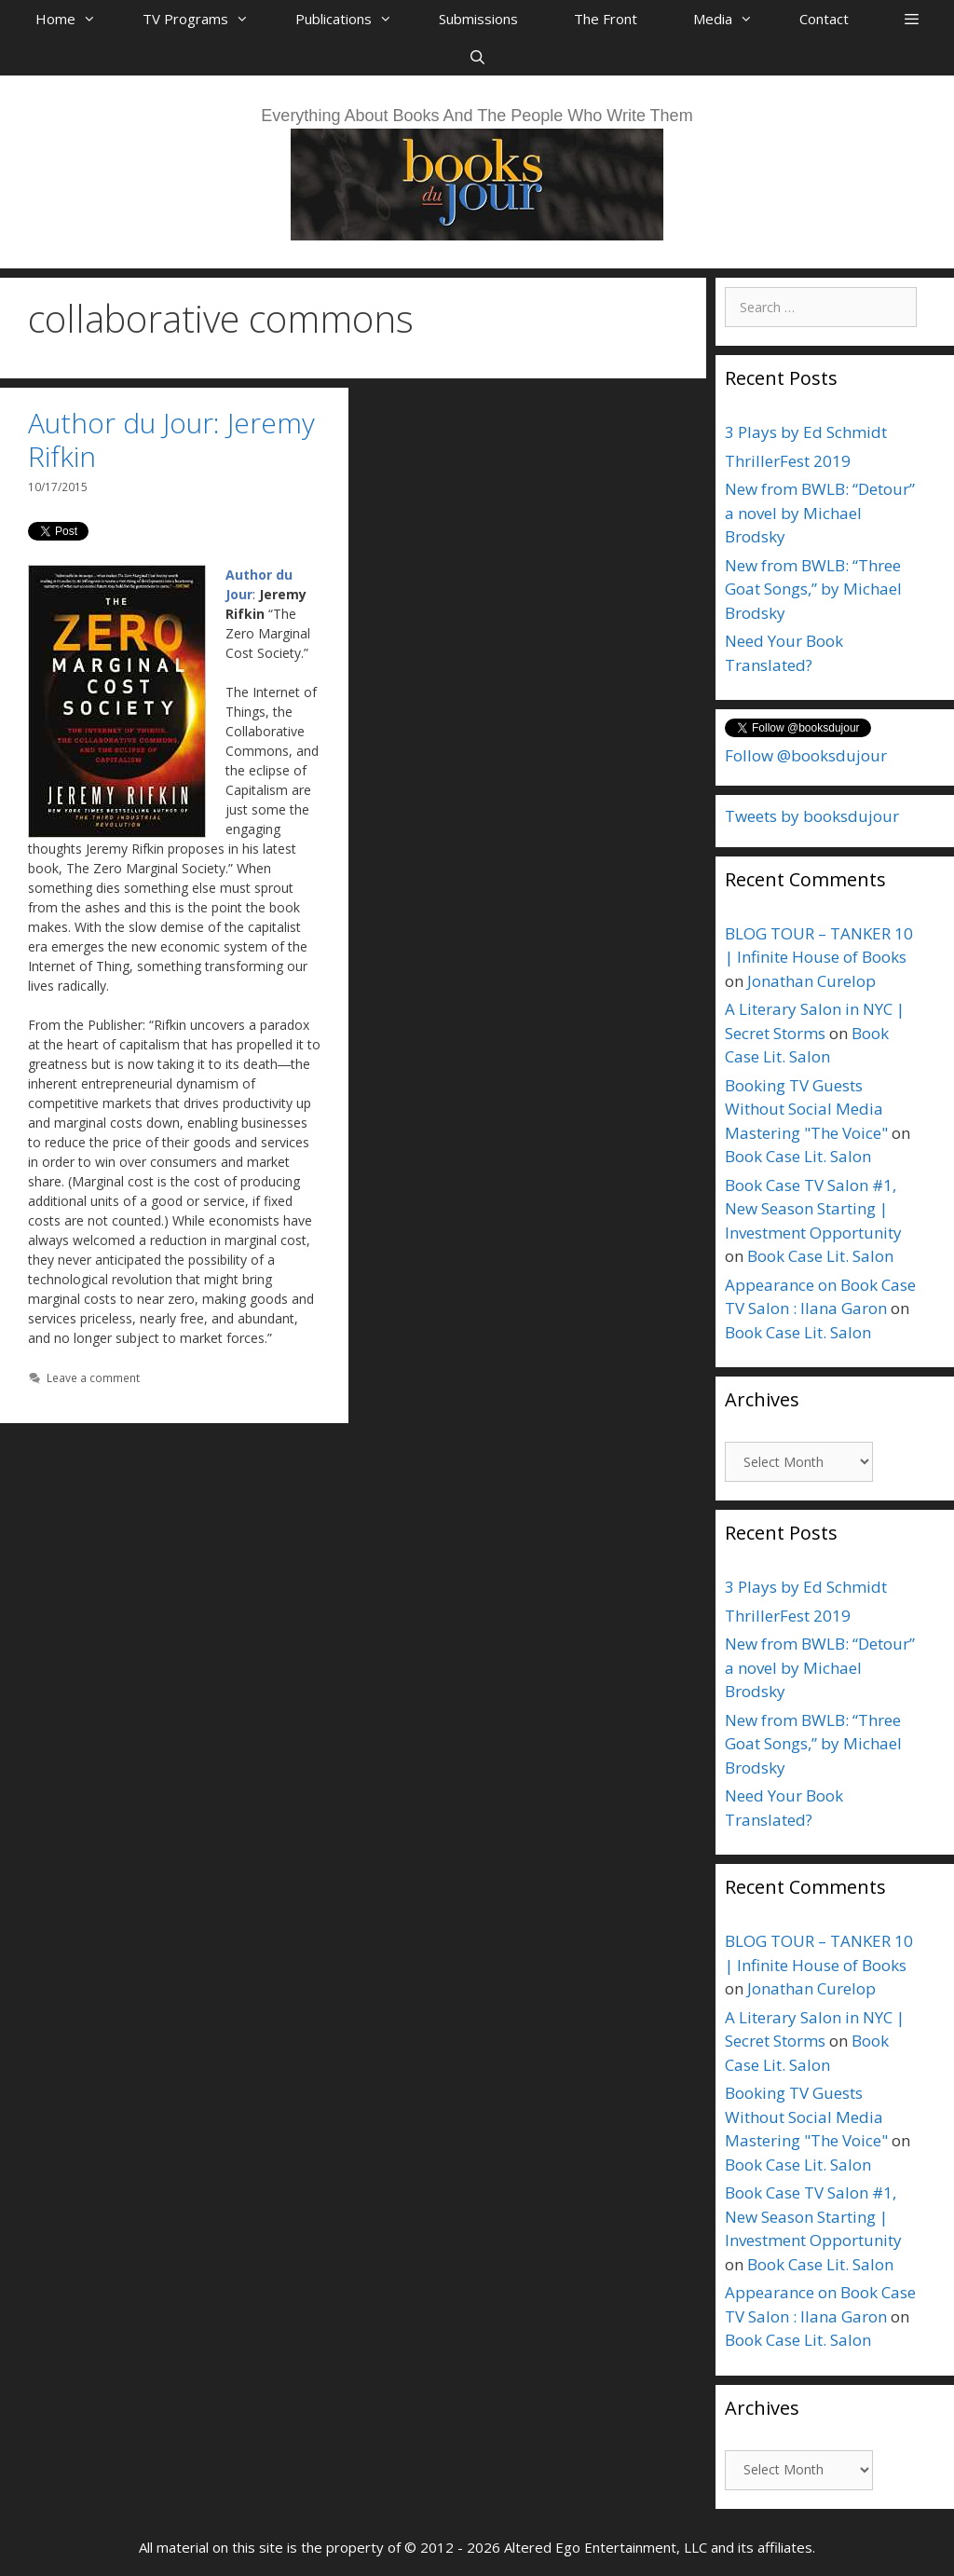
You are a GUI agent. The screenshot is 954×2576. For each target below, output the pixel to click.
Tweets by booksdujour (812, 816)
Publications (353, 18)
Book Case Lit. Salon (798, 1156)
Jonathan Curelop (811, 981)
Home (75, 18)
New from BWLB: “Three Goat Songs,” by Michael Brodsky (813, 589)
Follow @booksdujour (806, 755)
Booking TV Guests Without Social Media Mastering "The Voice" (806, 1109)
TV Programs (205, 18)
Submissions (478, 18)
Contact (824, 18)
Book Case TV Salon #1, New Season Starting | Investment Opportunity (813, 1208)
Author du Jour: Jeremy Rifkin (171, 439)
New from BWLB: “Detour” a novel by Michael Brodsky (820, 512)
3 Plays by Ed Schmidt (806, 432)
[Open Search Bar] (476, 56)
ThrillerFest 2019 (788, 461)
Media (732, 18)
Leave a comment (93, 1377)
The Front (605, 18)
